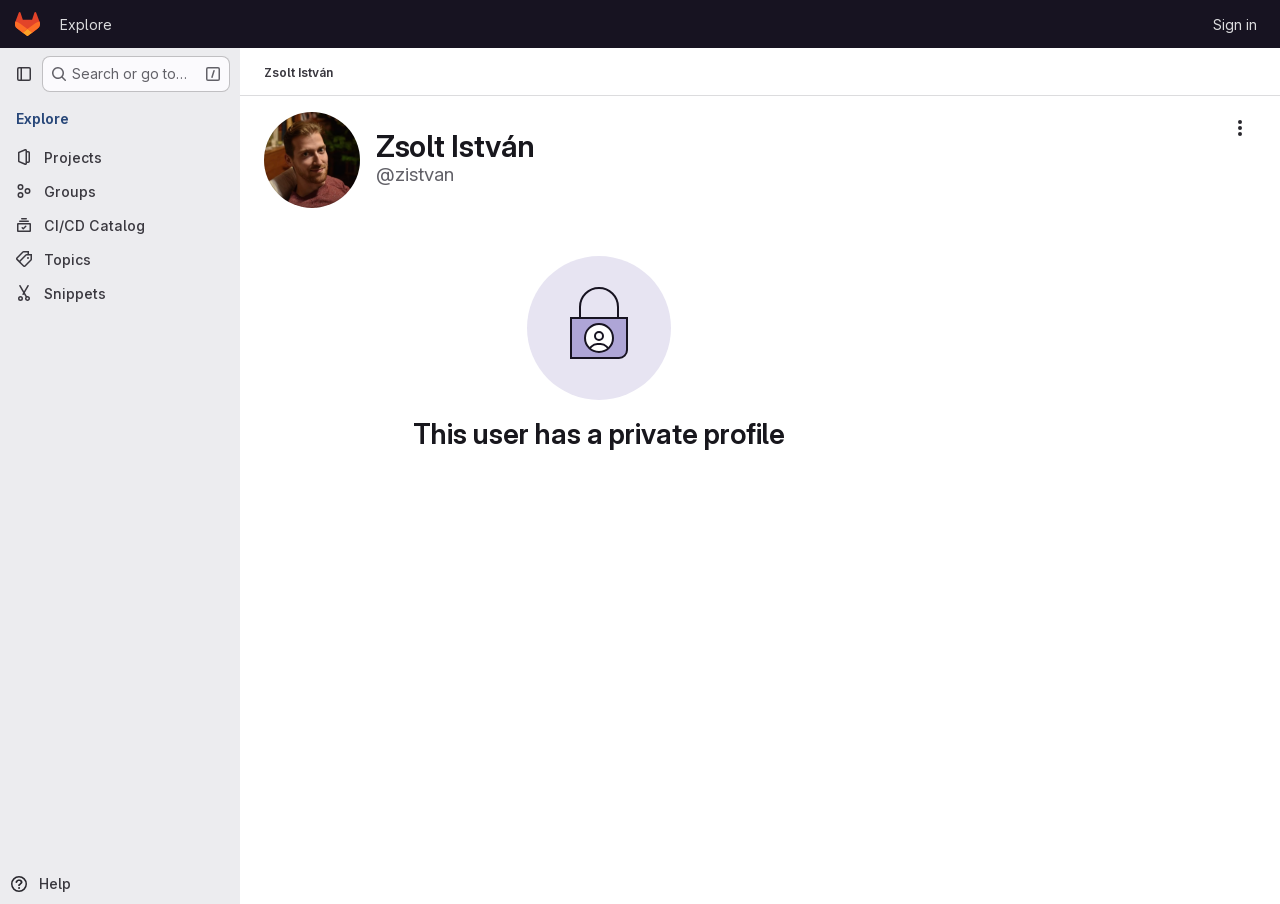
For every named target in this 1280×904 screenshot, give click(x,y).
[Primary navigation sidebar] (24, 74)
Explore (86, 24)
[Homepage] (27, 24)
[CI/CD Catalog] (120, 225)
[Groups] (120, 191)
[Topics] (120, 259)
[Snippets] (120, 293)
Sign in (1235, 24)
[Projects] (120, 157)
